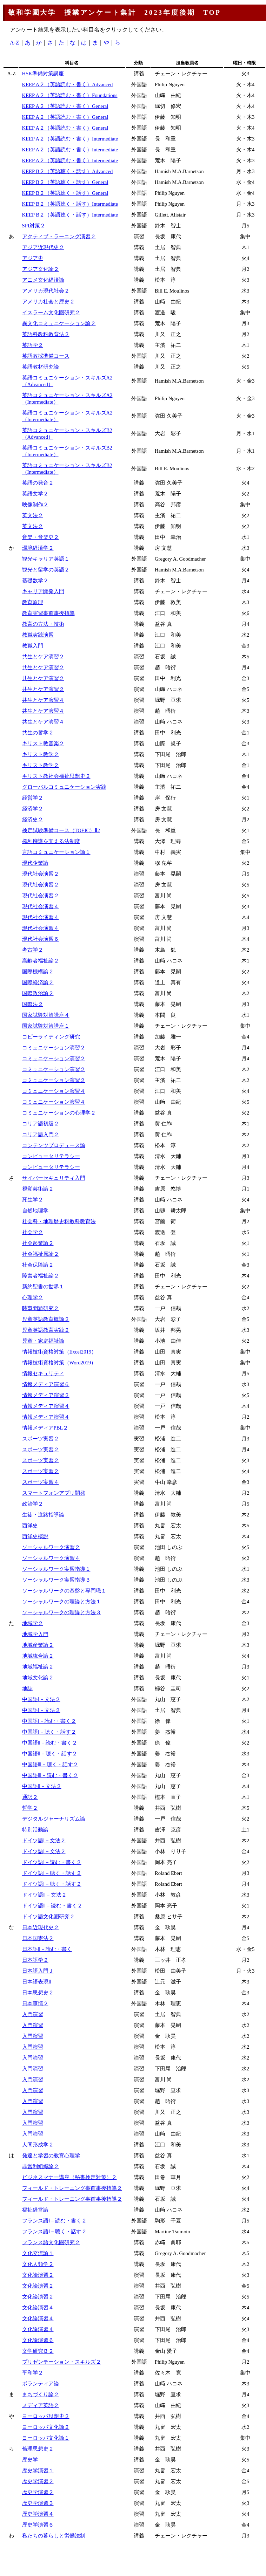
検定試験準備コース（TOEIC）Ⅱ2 (61, 830)
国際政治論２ (38, 993)
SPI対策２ (33, 225)
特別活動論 (35, 1829)
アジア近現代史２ (43, 247)
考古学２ (32, 950)
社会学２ (32, 1232)
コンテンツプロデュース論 (53, 1145)
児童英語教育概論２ (45, 1319)
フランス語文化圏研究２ (51, 2242)
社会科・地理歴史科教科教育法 (59, 1221)
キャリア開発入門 (43, 591)
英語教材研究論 (40, 367)
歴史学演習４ (38, 2514)
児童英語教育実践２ (45, 1330)
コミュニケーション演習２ (53, 1047)
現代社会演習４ (40, 906)
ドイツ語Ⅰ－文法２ (44, 1840)
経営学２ (32, 798)
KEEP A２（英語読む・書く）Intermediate (70, 139)
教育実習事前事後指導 (48, 613)
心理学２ (32, 1297)
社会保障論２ (38, 1265)
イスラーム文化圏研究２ (51, 312)
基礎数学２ (35, 580)
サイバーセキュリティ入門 (53, 1178)
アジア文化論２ (40, 269)
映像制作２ (35, 504)
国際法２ (32, 1004)
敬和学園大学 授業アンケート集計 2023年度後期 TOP (114, 12)
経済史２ (32, 819)
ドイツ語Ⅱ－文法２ (44, 1895)
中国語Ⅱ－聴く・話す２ (49, 1753)
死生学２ (32, 1200)
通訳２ (30, 1797)
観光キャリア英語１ (45, 559)
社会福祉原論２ (40, 1254)
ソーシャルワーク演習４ (51, 1558)
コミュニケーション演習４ (53, 1091)
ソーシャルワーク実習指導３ (56, 1580)
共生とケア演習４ (43, 700)
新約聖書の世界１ (43, 1286)
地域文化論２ (38, 1677)
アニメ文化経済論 (43, 280)
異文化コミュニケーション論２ (59, 323)
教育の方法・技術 (43, 624)
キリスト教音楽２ (43, 743)
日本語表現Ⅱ (36, 1982)
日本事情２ (35, 2003)
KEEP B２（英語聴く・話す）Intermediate (70, 204)
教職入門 (32, 646)
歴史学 (30, 2459)
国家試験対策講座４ (45, 1015)
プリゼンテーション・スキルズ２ (61, 2362)
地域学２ (32, 1623)
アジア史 (32, 258)
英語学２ (32, 345)
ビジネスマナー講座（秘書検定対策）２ (69, 2177)
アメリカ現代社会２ (45, 291)
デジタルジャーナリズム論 (53, 1819)
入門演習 (32, 2014)
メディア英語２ (40, 2405)
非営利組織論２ (40, 2166)
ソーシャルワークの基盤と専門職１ (64, 1591)
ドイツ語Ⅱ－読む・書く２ (52, 1906)
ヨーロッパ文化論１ (45, 2438)
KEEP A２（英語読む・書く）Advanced (67, 84)
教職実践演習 (38, 635)
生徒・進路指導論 (43, 1514)
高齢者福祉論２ (40, 961)
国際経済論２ (38, 982)
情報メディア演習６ (45, 1384)
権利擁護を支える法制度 (51, 841)
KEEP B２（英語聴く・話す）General (65, 182)
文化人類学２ (38, 2264)
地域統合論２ (38, 1656)
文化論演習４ (38, 2307)
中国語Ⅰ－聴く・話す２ (49, 1732)
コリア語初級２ (40, 1123)
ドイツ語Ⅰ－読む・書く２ (51, 1862)
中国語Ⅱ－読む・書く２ (49, 1743)
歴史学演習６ (38, 2525)
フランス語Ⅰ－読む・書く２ (54, 2221)
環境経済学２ (38, 548)
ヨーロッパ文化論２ (45, 2427)
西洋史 (30, 1525)
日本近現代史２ (40, 1927)
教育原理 (32, 602)
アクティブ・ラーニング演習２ (59, 236)
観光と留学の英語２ (45, 570)
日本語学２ (35, 1960)
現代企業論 (35, 863)
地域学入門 (35, 1634)
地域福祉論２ (38, 1667)
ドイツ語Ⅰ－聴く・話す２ (51, 1873)
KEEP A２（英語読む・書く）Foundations (70, 95)
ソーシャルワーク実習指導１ (56, 1569)
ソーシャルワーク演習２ (51, 1547)
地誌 (27, 1688)
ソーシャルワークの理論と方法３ (61, 1612)
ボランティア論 (40, 2383)
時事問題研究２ (40, 1308)
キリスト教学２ (40, 754)
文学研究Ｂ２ (38, 2351)
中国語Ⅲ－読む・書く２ (50, 1775)
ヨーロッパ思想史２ (45, 2416)
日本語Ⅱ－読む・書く (47, 1949)
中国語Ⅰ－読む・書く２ (49, 1721)
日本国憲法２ (38, 1938)
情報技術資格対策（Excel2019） (59, 1352)
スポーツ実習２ (40, 1438)
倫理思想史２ (38, 2449)
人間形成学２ (38, 2144)
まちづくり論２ (40, 2394)
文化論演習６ (38, 2340)
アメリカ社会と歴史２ (48, 301)
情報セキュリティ (43, 1373)
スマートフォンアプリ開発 (53, 1493)
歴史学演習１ (38, 2470)
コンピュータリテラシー (51, 1156)
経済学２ (32, 808)
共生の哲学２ (38, 732)
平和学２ (32, 2373)
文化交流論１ (38, 2253)
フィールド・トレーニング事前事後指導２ (72, 2188)
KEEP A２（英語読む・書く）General (65, 106)
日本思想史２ (38, 1992)
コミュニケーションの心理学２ (59, 1113)
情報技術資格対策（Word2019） (59, 1362)
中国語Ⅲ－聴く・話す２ (50, 1764)
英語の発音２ (38, 483)
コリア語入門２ (40, 1134)
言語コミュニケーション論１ (56, 852)
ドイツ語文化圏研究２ (48, 1916)
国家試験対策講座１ (45, 1026)
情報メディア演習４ (45, 1406)
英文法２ (32, 515)
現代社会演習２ (40, 874)
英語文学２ (35, 493)
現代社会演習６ (40, 939)
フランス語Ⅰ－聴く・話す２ (54, 2231)
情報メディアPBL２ (45, 1428)
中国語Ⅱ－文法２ (41, 1786)
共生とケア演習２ (43, 656)
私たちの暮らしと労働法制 (53, 2536)
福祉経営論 (35, 2210)
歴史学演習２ (38, 2481)
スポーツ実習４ (40, 1482)
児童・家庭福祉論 (43, 1341)
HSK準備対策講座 (43, 73)
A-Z (14, 43)
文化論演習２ (38, 2275)
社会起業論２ (38, 1243)
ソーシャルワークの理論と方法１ (61, 1601)
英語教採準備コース (45, 356)
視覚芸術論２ (38, 1189)
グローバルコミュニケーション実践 (64, 787)
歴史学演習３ (38, 2503)
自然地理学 (35, 1210)
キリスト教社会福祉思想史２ (56, 776)
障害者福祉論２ (40, 1276)
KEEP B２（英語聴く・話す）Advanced (67, 171)
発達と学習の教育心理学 (51, 2155)
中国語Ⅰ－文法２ (41, 1699)
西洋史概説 (35, 1536)
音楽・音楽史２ (40, 537)
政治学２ (32, 1504)
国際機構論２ (38, 971)
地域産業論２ (38, 1645)
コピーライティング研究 (51, 1037)
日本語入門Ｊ (38, 1971)
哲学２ (30, 1808)
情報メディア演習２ (45, 1395)
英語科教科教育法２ (45, 334)
